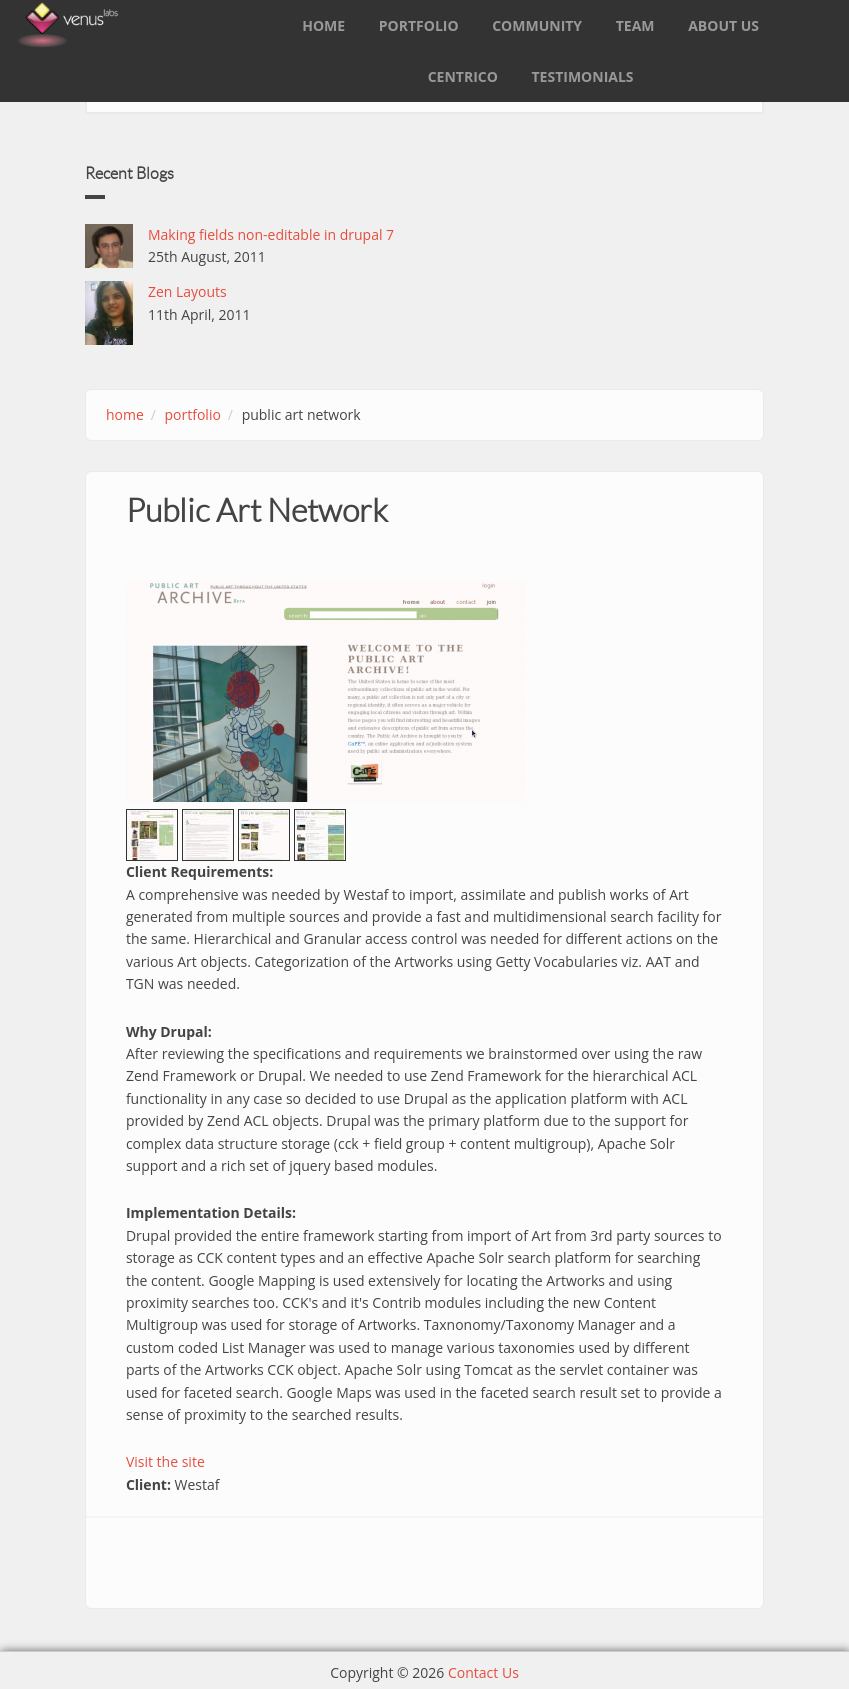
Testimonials (583, 76)
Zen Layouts (187, 291)
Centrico (463, 76)
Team (635, 25)
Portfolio (419, 25)
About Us (723, 25)
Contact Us (483, 1672)
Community (537, 25)
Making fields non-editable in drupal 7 (271, 234)
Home (323, 25)
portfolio (193, 414)
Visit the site (165, 1461)
